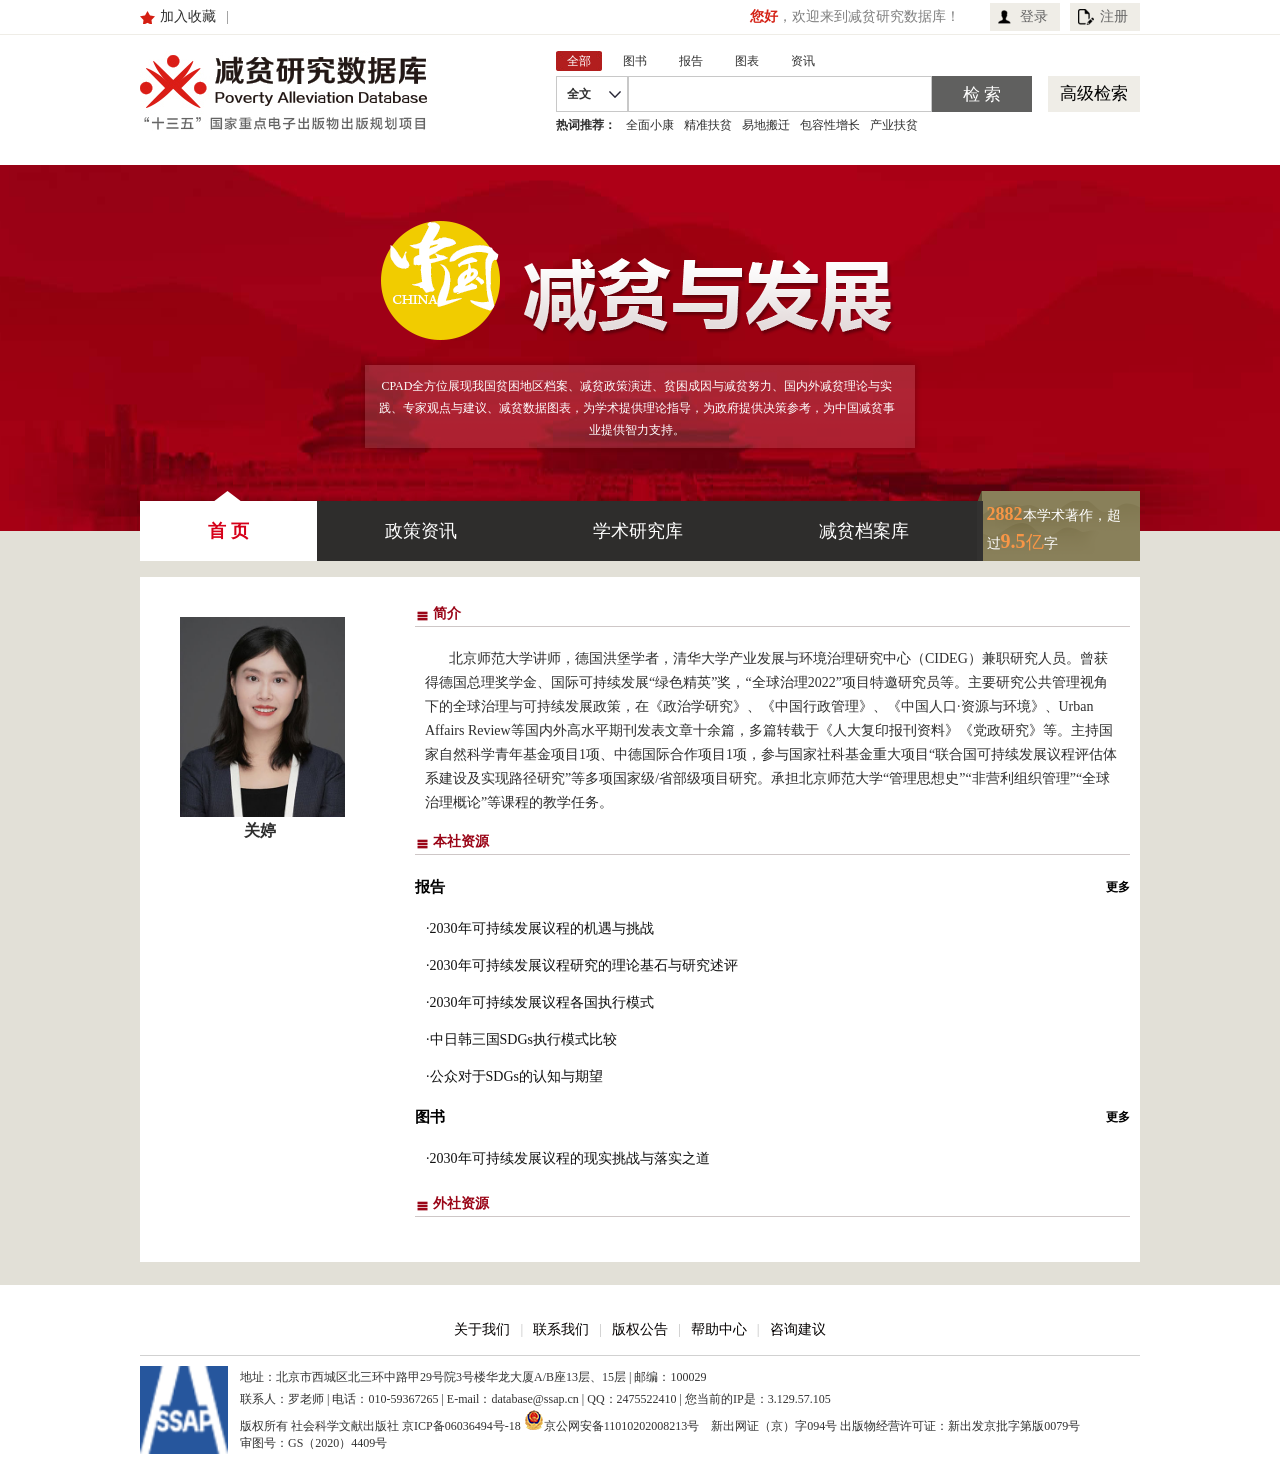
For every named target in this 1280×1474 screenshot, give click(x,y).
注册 (1114, 16)
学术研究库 (638, 531)
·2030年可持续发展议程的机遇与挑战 (540, 928)
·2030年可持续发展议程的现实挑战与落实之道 (568, 1158)
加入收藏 (188, 16)
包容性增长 (830, 125)
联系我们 (561, 1329)
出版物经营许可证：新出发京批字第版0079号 (960, 1426)
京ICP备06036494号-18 (461, 1426)
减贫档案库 (864, 531)
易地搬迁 (766, 125)
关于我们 (482, 1329)
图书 (430, 1117)
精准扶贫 (708, 125)
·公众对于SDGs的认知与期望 (514, 1076)
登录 (1034, 16)
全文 (579, 94)
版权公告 (640, 1329)
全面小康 (650, 125)
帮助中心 (719, 1329)
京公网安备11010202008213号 (612, 1420)
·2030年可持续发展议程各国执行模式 (540, 1002)
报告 (430, 887)
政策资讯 (421, 531)
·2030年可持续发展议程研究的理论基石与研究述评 (582, 965)
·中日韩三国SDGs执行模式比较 (521, 1039)
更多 (1118, 887)
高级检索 (1094, 93)
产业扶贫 (894, 125)
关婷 (260, 830)
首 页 (228, 521)
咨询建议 (798, 1329)
